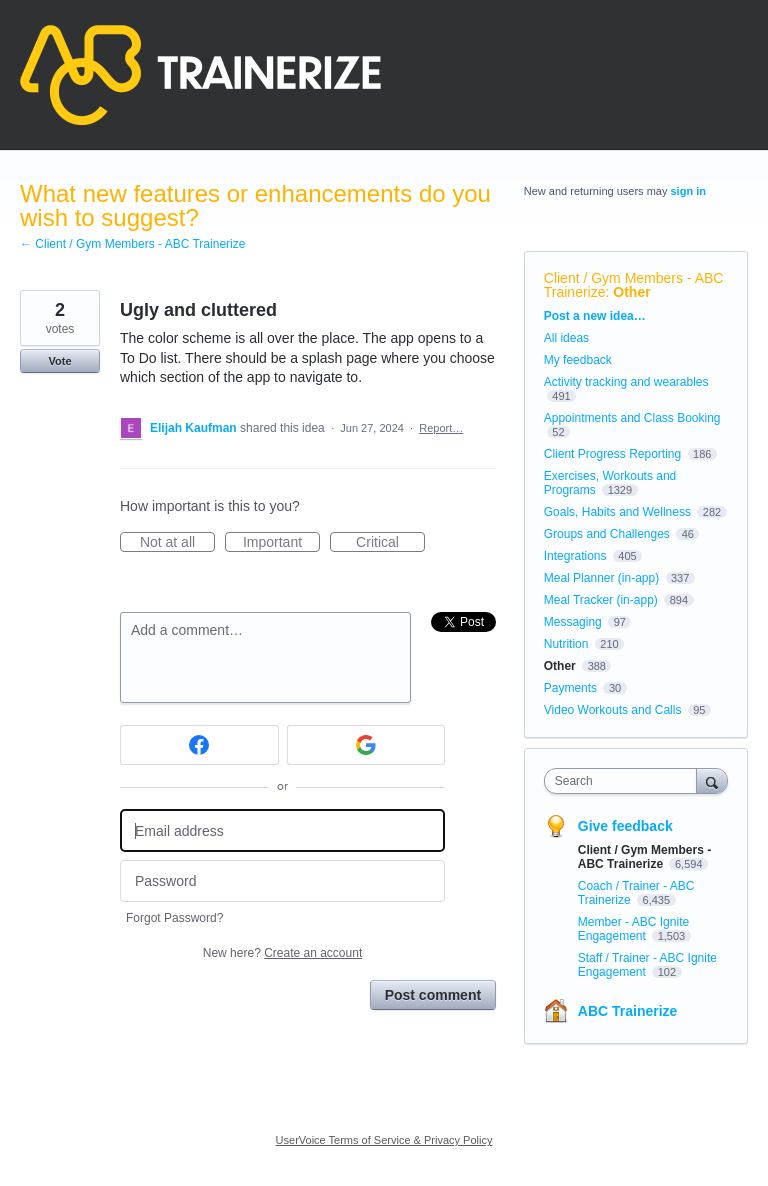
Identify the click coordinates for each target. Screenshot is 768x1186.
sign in (688, 191)
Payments (570, 688)
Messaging (573, 622)
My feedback (578, 360)
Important (281, 543)
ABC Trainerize (628, 1011)
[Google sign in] (366, 745)
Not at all (177, 543)
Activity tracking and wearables (626, 382)
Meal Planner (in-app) (601, 578)
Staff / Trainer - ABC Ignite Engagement (647, 965)
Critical (390, 543)
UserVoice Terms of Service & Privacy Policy (384, 1140)
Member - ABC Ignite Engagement (633, 929)
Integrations (575, 556)
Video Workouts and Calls (613, 710)
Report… (441, 428)
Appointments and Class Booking (632, 418)
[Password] (282, 881)
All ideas (566, 338)
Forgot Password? (174, 918)
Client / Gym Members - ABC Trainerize (644, 857)
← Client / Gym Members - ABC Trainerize (132, 244)
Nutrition (566, 644)
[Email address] (282, 830)
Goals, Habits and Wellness (617, 512)
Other (631, 292)
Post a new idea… (595, 316)
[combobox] (625, 781)
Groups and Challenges (607, 534)
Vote (59, 361)
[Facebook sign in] (199, 745)
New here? (282, 953)
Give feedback (625, 826)
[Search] (712, 780)
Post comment (433, 995)
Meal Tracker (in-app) (601, 600)
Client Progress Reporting (612, 454)
